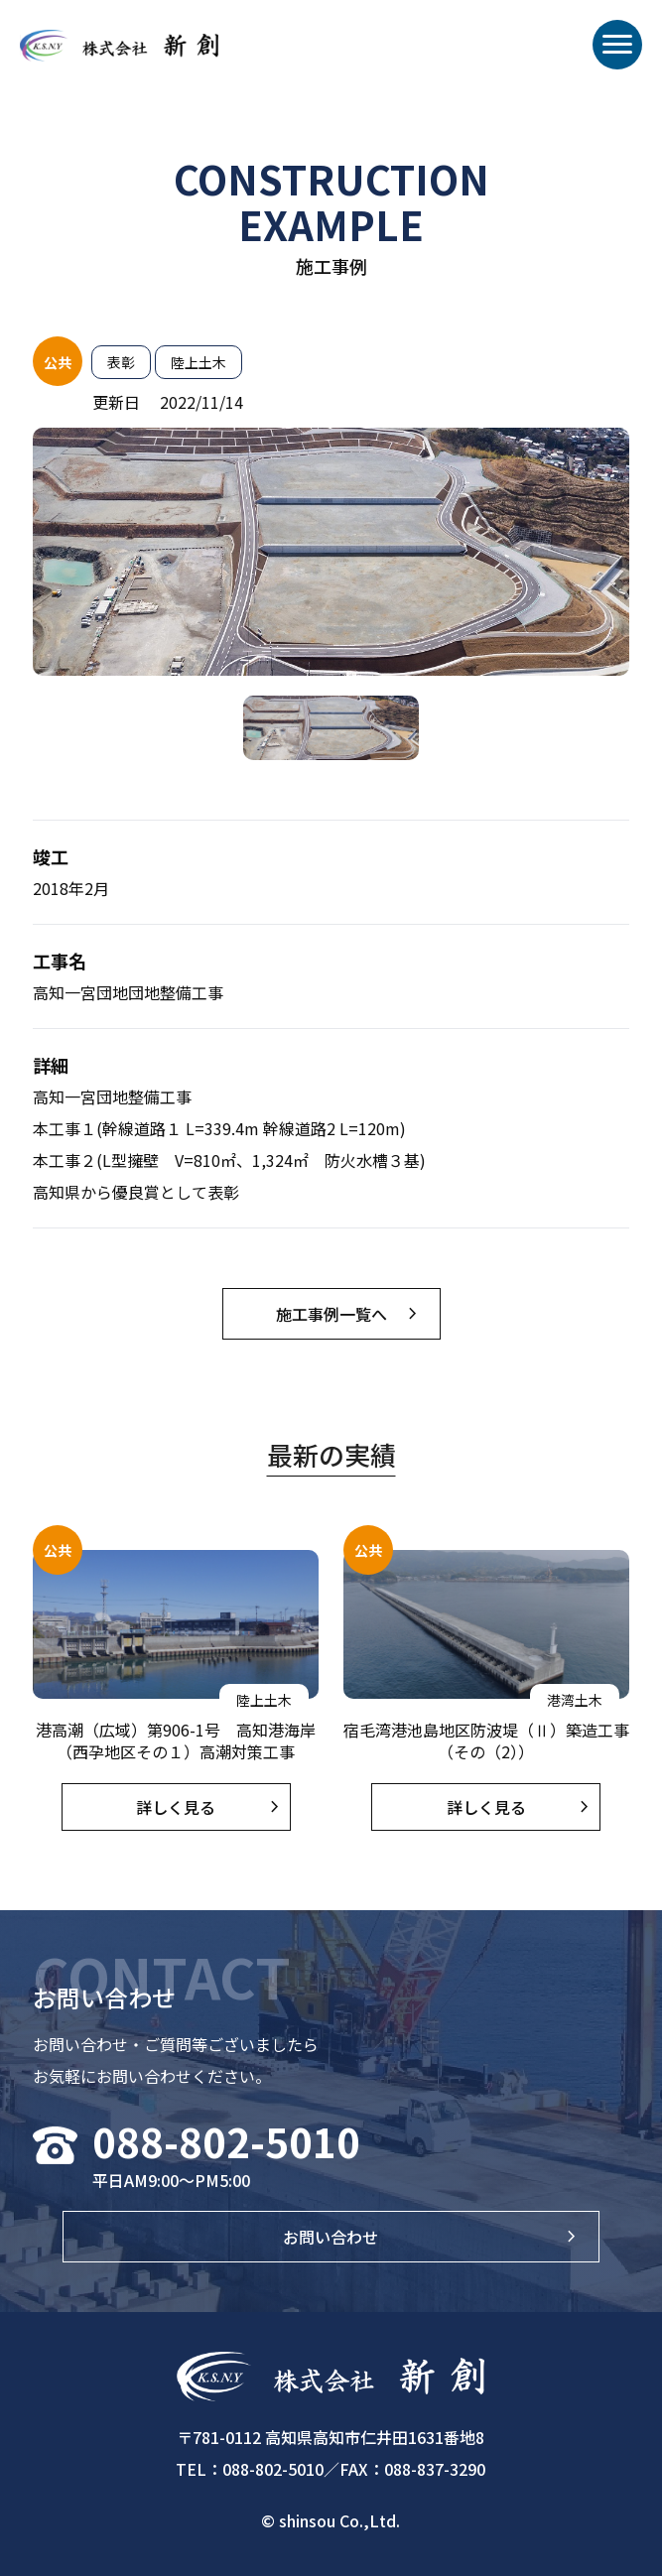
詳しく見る (175, 1807)
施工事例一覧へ (331, 1314)
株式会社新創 (119, 59)
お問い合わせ (330, 2237)
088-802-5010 (226, 2141)
